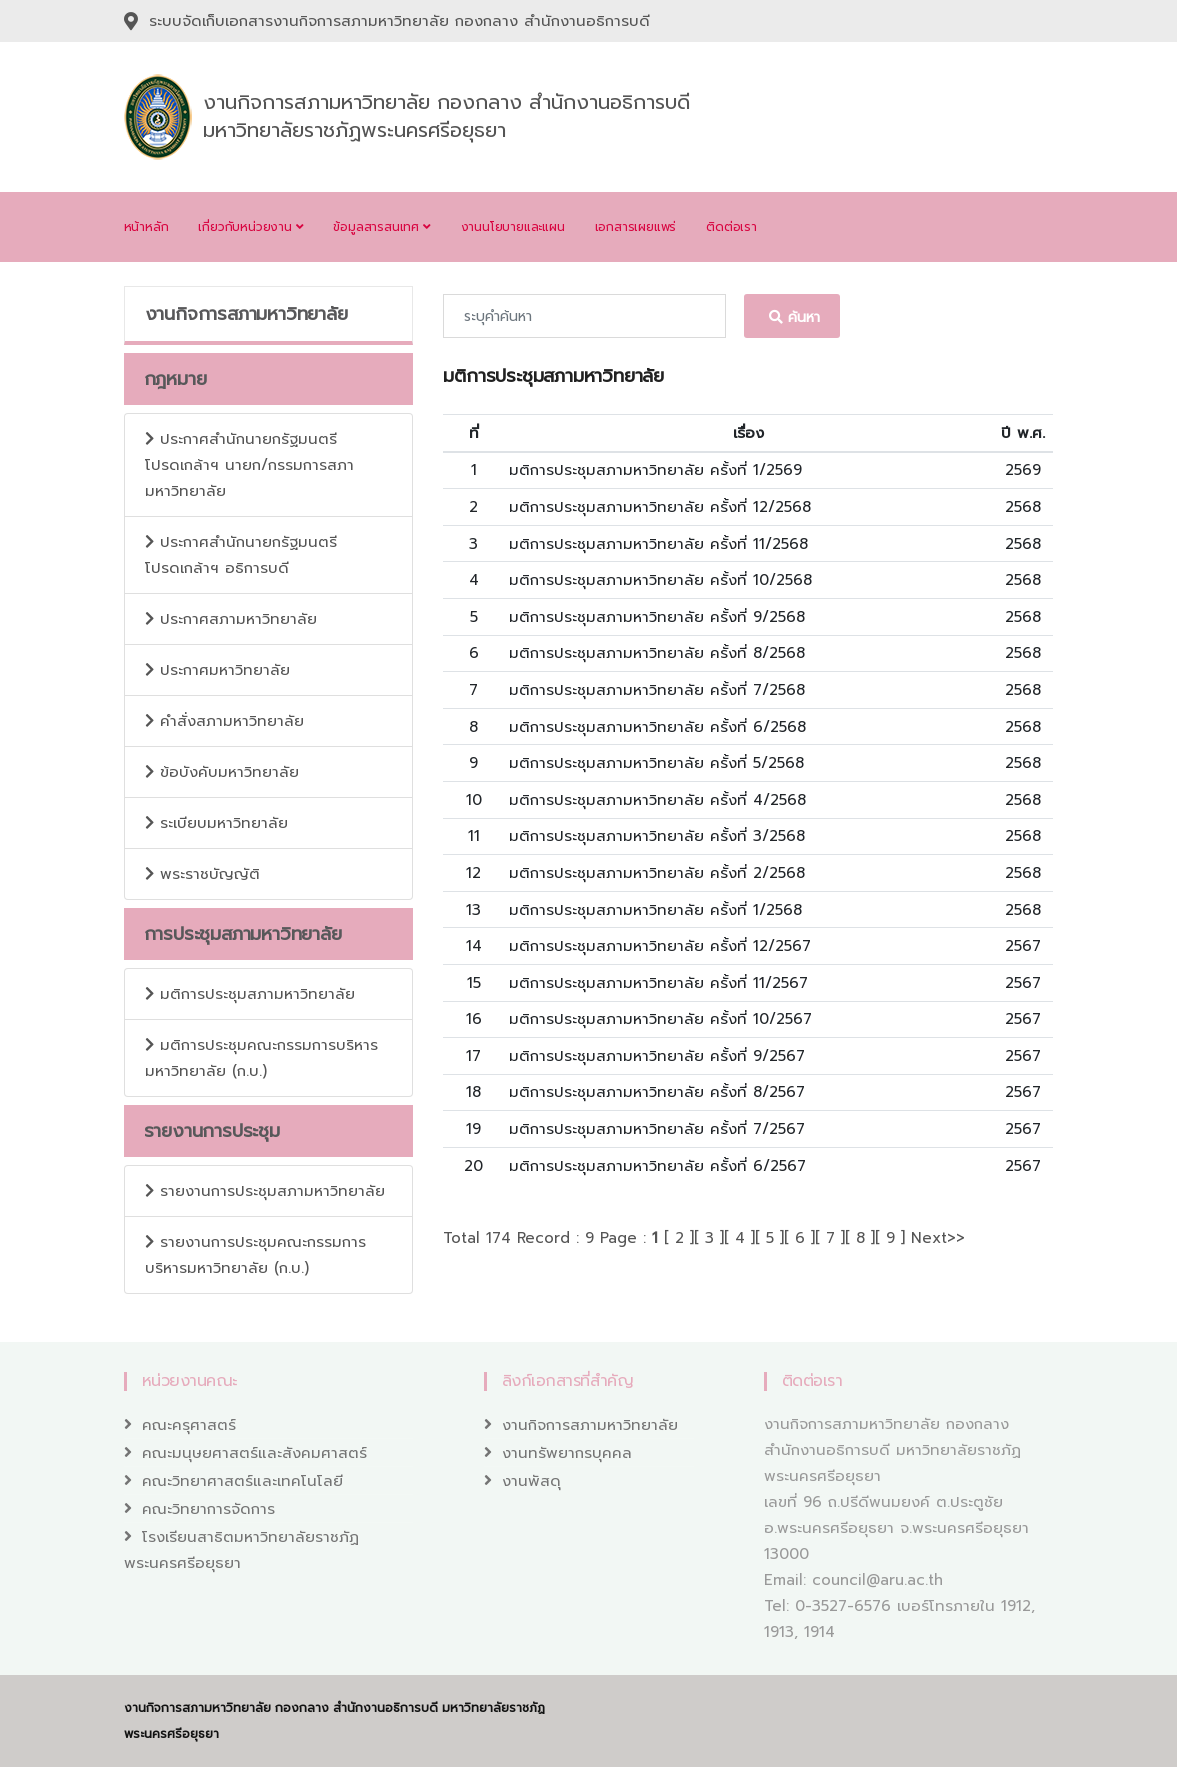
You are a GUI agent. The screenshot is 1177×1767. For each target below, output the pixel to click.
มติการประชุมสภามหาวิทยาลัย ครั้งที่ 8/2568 (657, 653)
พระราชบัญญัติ (202, 874)
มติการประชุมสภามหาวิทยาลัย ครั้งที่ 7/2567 (657, 1129)
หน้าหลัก (146, 227)
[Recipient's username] (584, 316)
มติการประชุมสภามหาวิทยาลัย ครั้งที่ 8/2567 (657, 1092)
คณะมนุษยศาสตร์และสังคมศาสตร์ (254, 1453)
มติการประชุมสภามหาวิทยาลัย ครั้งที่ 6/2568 (657, 727)
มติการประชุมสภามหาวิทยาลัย (250, 994)
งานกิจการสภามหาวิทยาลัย (590, 1425)
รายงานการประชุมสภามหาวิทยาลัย (265, 1191)
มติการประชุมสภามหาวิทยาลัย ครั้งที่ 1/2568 (655, 910)
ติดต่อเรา (731, 227)
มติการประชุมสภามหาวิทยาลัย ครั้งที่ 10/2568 (660, 580)
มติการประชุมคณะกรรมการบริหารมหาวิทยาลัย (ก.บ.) (261, 1058)
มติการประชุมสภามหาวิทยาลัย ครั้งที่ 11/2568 (658, 544)
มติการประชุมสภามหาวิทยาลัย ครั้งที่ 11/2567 (658, 983)
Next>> (938, 1238)
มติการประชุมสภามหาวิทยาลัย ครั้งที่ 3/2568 (657, 836)
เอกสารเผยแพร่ (636, 227)
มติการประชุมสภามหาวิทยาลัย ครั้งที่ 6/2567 (657, 1166)
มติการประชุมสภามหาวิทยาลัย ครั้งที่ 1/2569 (655, 470)
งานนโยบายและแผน (513, 227)
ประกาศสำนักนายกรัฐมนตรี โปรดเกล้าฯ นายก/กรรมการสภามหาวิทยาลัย (249, 465)
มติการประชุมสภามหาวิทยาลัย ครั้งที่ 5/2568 (656, 763)
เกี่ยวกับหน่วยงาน (250, 227)
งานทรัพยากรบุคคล (567, 1453)
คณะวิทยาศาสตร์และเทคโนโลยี (242, 1481)
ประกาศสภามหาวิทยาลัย (231, 619)
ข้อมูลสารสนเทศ (381, 227)
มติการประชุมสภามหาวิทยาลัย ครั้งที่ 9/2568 (657, 617)
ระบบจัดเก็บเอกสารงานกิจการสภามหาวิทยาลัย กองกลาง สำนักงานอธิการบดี (399, 21)
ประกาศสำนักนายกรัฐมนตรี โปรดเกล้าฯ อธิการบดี (241, 555)
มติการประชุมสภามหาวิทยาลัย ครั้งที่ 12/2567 (660, 946)
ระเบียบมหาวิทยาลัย (216, 823)
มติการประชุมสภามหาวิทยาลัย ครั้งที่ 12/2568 (660, 507)
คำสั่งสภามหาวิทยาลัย (224, 721)
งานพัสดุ (531, 1481)
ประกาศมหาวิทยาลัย (217, 670)
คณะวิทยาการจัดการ (208, 1509)
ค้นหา (792, 317)
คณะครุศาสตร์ (189, 1425)
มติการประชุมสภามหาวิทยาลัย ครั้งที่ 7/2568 (657, 690)
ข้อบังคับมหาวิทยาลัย (222, 772)
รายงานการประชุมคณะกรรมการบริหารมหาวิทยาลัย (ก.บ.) (255, 1255)
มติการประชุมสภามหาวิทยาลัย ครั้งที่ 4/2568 (657, 800)
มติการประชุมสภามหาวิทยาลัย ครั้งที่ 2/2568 (657, 873)
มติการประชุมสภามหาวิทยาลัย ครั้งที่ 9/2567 (657, 1056)
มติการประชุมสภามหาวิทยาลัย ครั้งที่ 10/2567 (660, 1019)
